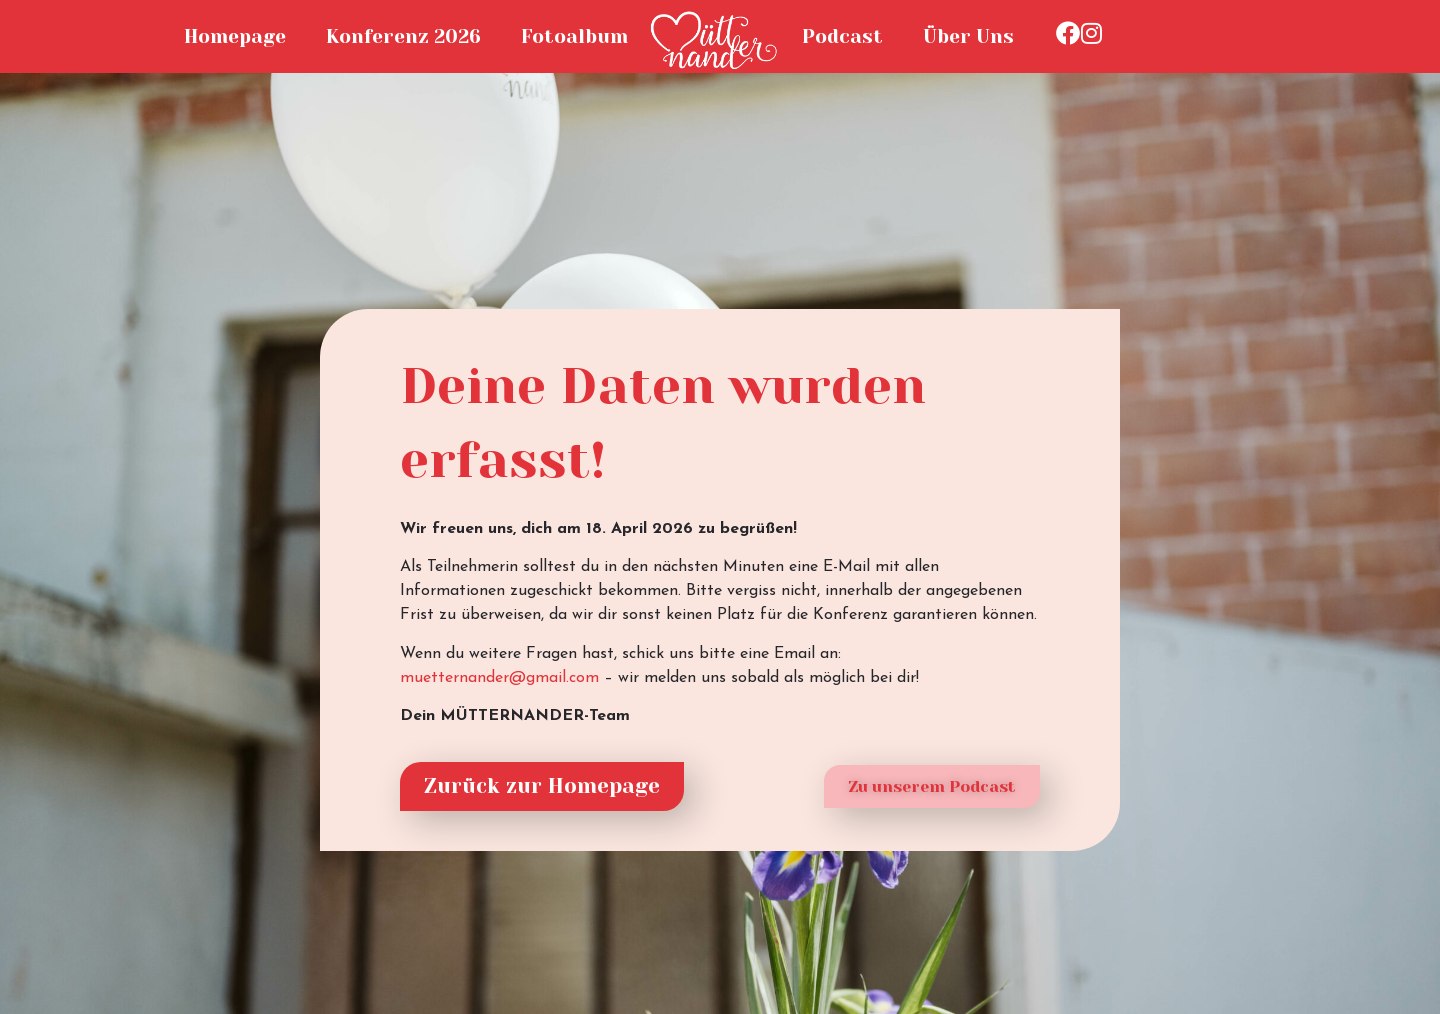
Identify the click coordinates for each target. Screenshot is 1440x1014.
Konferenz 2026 (403, 36)
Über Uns (968, 36)
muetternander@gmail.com (499, 678)
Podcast (842, 36)
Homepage (235, 36)
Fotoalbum (574, 36)
